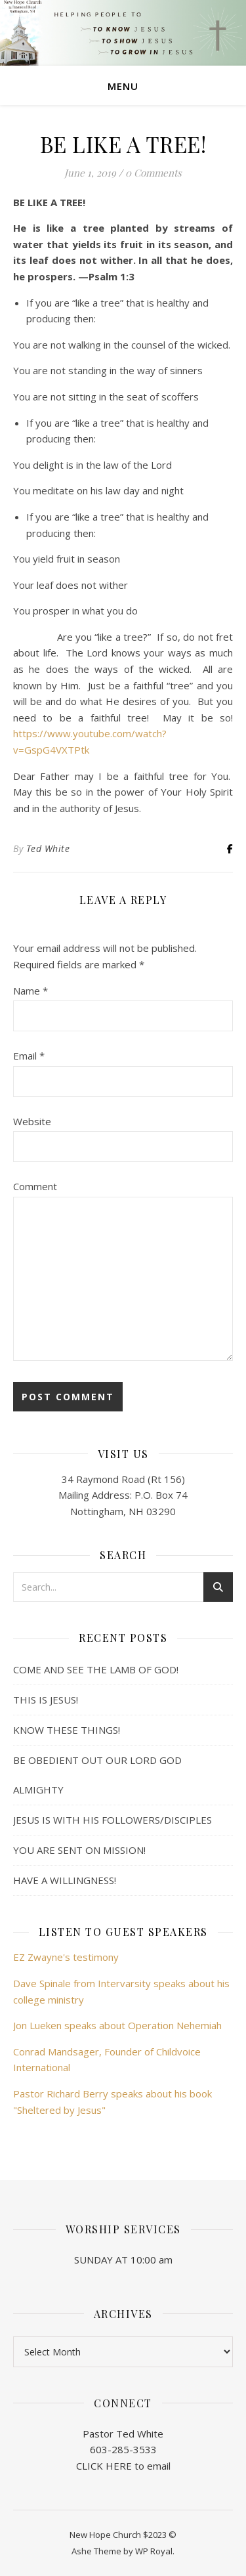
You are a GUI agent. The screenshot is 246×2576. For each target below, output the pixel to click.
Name (30, 990)
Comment (35, 1186)
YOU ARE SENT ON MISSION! (79, 1850)
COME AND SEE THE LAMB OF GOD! (95, 1669)
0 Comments (153, 172)
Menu (123, 86)
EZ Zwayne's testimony (66, 1957)
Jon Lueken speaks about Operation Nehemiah (117, 2025)
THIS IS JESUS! (45, 1699)
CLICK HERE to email (123, 2465)
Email (29, 1055)
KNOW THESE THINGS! (66, 1729)
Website (32, 1121)
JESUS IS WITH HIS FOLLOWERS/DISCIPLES (112, 1819)
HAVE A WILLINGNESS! (64, 1880)
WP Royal (154, 2551)
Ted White (48, 848)
